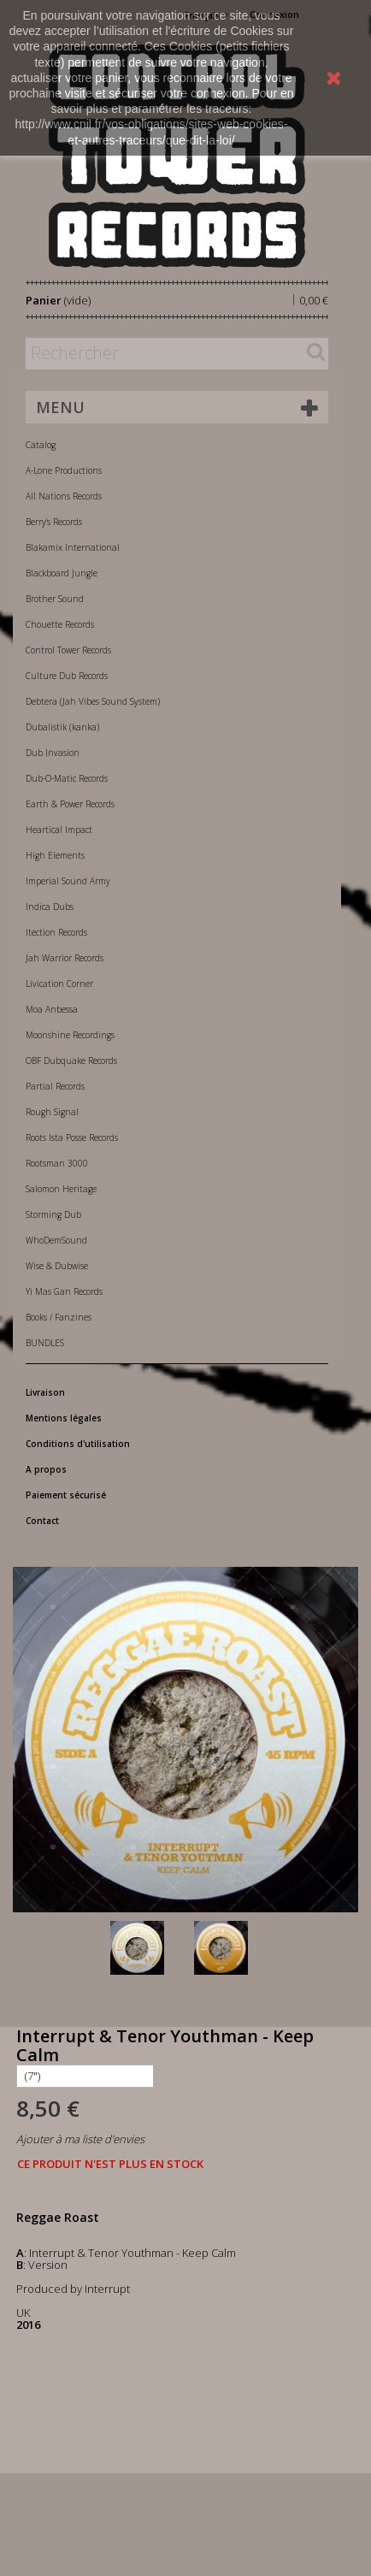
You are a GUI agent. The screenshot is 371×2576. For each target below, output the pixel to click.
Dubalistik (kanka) (62, 727)
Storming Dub (53, 1214)
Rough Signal (52, 1112)
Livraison (45, 1392)
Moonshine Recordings (70, 1035)
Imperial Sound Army (68, 881)
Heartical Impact (59, 830)
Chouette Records (60, 624)
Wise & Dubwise (57, 1266)
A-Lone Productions (64, 470)
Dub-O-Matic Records (67, 778)
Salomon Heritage (61, 1189)
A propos (46, 1469)
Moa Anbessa (52, 1009)
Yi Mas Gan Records (64, 1291)
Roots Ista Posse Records (72, 1137)
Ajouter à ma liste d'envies (80, 2139)
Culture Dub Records (67, 676)
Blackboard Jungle (61, 573)
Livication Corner (59, 984)
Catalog (41, 445)
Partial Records (55, 1086)
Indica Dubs (50, 907)
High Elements (55, 855)
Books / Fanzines (58, 1317)
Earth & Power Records (70, 804)
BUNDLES (45, 1343)
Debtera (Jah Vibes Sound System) (93, 701)
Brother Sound (55, 599)
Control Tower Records (68, 650)
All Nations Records (64, 496)
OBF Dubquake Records (71, 1060)
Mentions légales (64, 1418)
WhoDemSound (56, 1240)
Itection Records (56, 932)
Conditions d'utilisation (78, 1444)
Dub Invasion (53, 753)
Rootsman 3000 (57, 1163)
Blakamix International (73, 547)
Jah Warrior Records (64, 958)
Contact (42, 1521)
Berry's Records (54, 522)
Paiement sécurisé (66, 1495)
